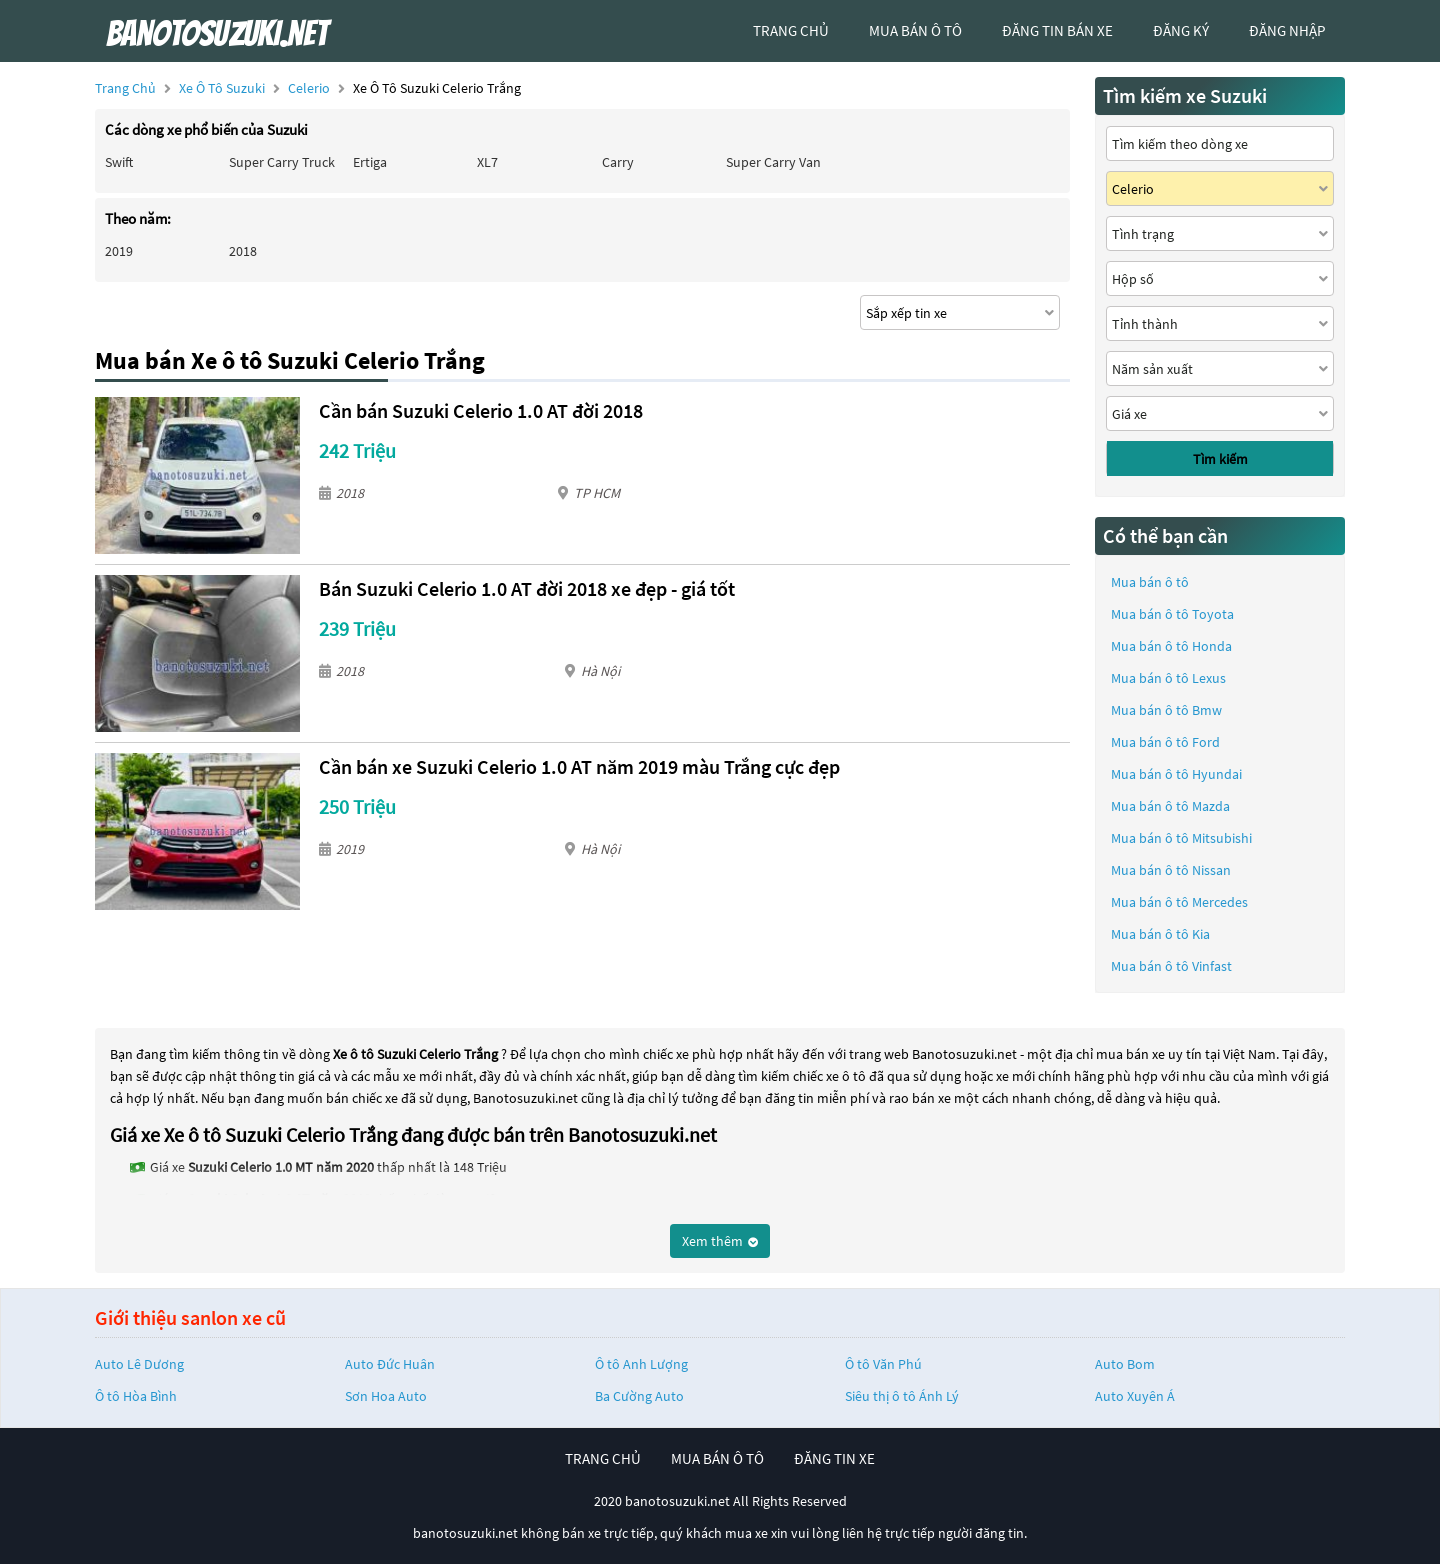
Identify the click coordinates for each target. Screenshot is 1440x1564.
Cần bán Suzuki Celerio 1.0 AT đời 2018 (481, 410)
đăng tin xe (834, 1458)
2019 (119, 251)
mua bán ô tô (915, 30)
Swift (119, 162)
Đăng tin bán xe (1057, 30)
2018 (243, 251)
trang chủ (791, 30)
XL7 (487, 162)
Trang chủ (125, 88)
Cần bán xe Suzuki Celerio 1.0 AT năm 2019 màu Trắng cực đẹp (579, 766)
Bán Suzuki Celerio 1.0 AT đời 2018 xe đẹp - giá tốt (527, 588)
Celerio (310, 88)
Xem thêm (720, 1241)
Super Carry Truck (282, 162)
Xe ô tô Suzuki (222, 88)
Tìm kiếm (1220, 459)
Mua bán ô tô (1150, 582)
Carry (618, 162)
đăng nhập (1287, 30)
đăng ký (1181, 30)
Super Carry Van (773, 162)
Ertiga (370, 162)
